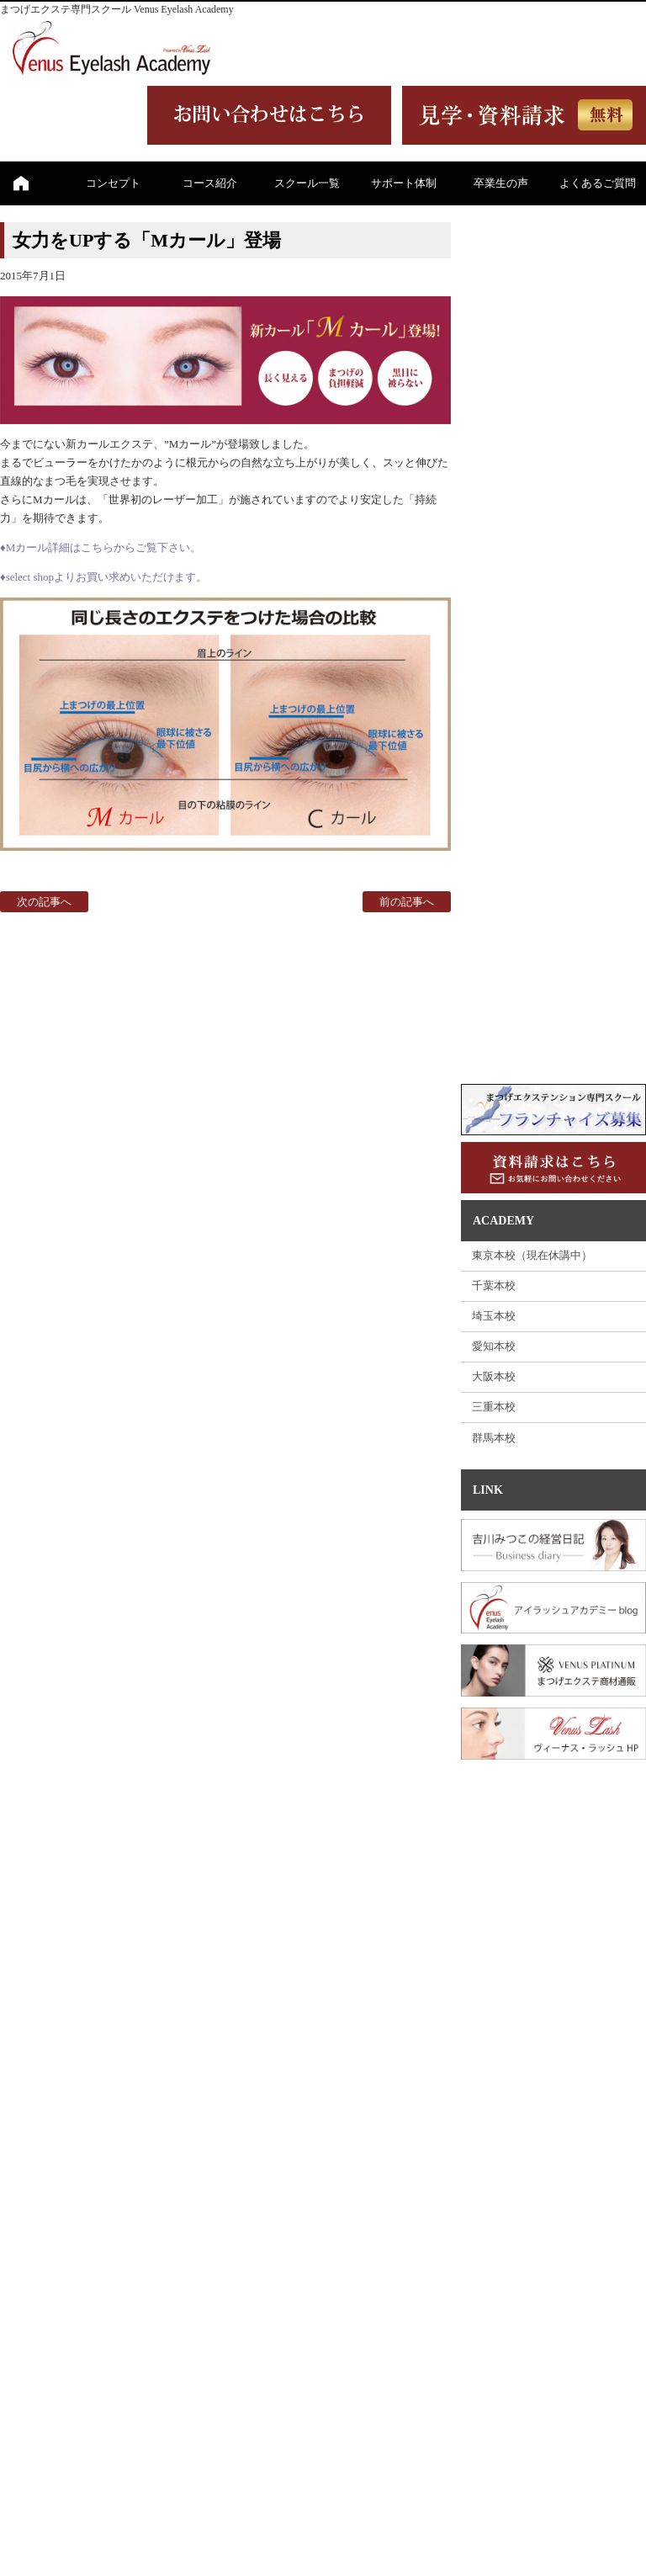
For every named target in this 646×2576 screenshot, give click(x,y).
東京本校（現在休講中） (532, 1255)
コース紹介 (210, 183)
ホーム (21, 183)
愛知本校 (494, 1346)
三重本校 (494, 1406)
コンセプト (113, 183)
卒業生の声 (501, 183)
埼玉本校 (494, 1315)
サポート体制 (404, 183)
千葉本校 (494, 1285)
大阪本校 (494, 1376)
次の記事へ (44, 901)
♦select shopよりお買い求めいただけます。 (103, 577)
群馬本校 (494, 1437)
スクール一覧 (307, 183)
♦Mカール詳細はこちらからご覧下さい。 (100, 547)
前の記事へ (406, 901)
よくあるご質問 (597, 183)
